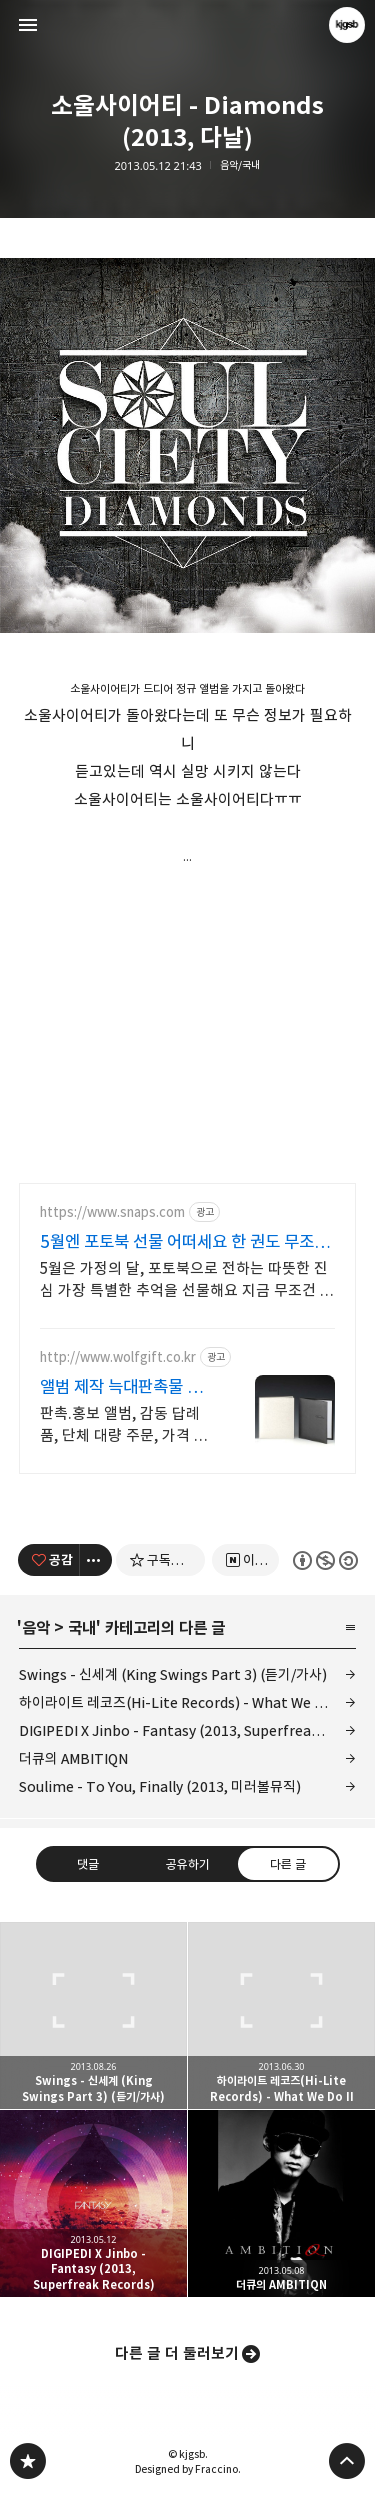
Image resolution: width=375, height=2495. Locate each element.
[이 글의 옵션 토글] (96, 1560)
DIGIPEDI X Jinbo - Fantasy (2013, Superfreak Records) (188, 1730)
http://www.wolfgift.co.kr (118, 1357)
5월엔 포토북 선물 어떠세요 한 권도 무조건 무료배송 (184, 1242)
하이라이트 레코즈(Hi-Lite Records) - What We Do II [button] (281, 2015)
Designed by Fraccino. (188, 2469)
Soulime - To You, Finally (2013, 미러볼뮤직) (160, 1786)
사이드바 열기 (28, 25)
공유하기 (187, 1864)
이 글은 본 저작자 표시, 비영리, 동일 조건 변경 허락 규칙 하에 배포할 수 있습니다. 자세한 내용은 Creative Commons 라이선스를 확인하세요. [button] (324, 1560)
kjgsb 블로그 (28, 2461)
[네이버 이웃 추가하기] (245, 1560)
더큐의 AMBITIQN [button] (281, 2203)
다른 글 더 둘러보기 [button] (177, 2353)
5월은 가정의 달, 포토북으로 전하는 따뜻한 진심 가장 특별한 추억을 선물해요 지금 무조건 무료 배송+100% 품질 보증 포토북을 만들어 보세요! (187, 1280)
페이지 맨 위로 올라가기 (347, 2461)
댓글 (88, 1864)
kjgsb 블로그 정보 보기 (347, 25)
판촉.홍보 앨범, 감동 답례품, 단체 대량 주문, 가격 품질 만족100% (124, 1425)
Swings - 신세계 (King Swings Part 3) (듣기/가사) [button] (93, 2015)
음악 (36, 1628)
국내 (82, 1628)
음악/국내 (240, 165)
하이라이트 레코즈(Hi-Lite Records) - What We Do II (181, 1702)
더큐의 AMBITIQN (73, 1758)
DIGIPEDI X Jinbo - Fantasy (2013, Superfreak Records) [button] (93, 2203)
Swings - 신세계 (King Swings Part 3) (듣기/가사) (173, 1674)
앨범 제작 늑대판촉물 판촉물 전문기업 (121, 1387)
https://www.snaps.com (112, 1212)
